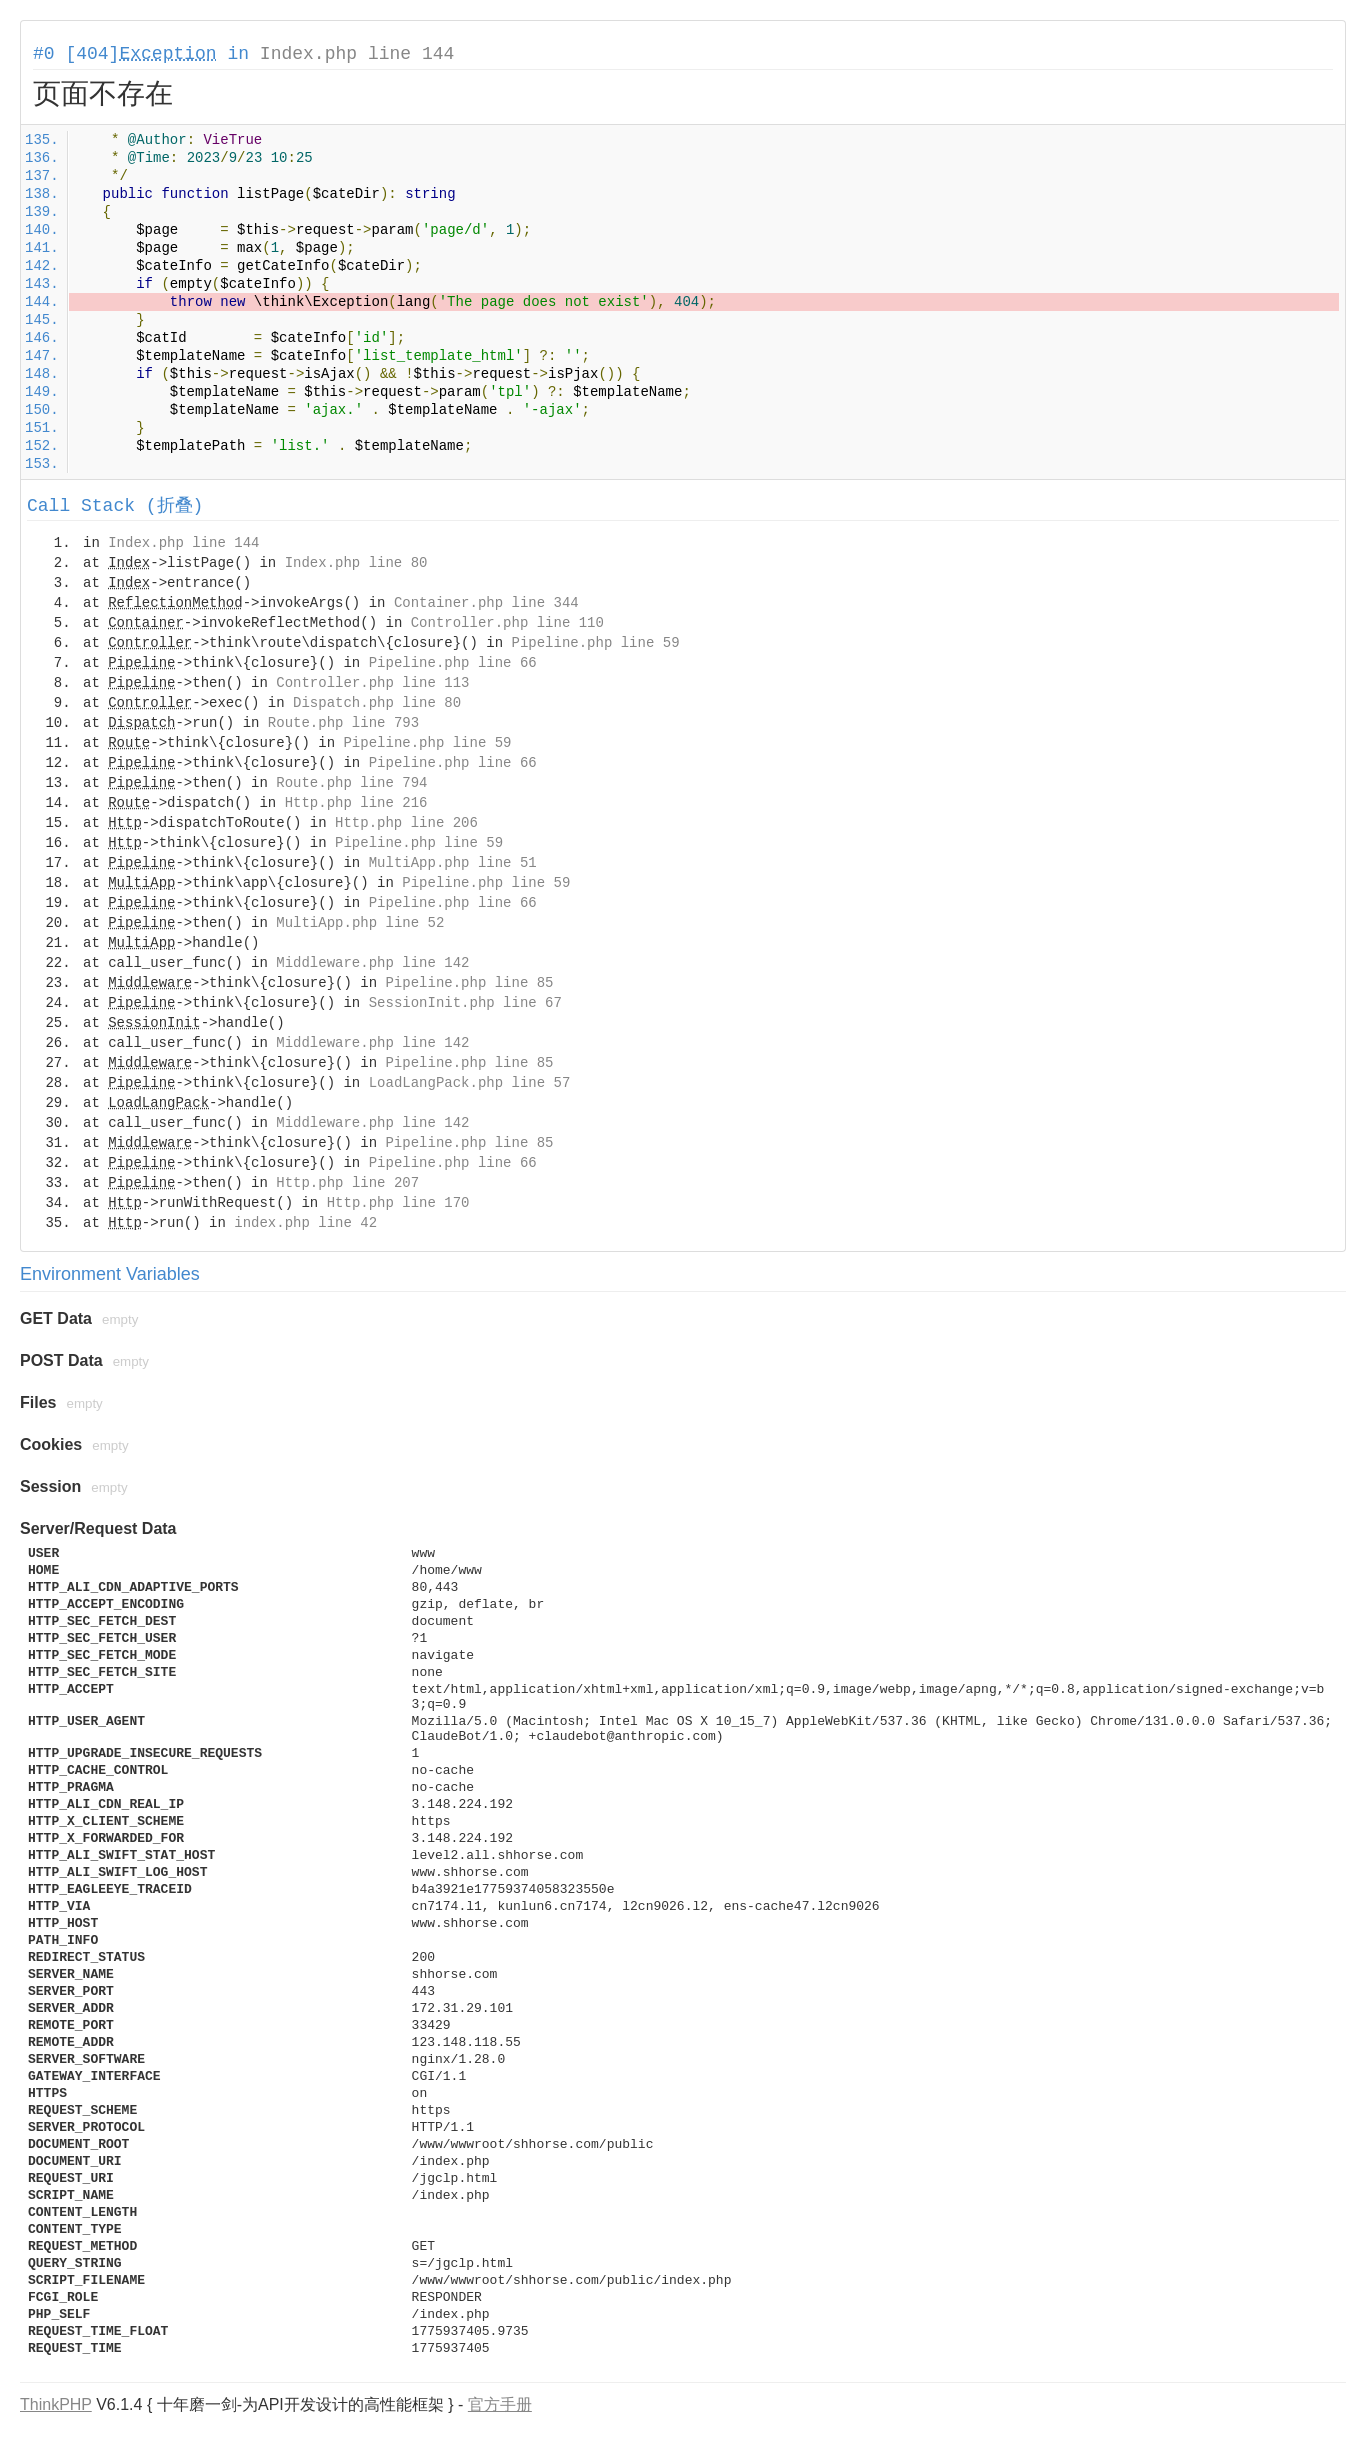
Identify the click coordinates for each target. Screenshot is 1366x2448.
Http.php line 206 (406, 823)
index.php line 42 (305, 1223)
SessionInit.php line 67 (465, 1003)
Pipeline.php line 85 (469, 983)
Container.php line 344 (486, 603)
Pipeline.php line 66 (453, 663)
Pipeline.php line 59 (596, 643)
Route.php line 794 (351, 783)
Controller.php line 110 (507, 623)
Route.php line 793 (343, 723)
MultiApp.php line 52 (360, 923)
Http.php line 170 (398, 1203)
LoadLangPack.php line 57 (470, 1083)
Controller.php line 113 (372, 683)
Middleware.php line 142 (372, 963)
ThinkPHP (56, 2404)
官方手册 (500, 2404)
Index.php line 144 (357, 54)
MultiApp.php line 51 (453, 863)
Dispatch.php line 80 (377, 703)
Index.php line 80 (356, 563)
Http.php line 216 (356, 803)
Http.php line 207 (347, 1183)
